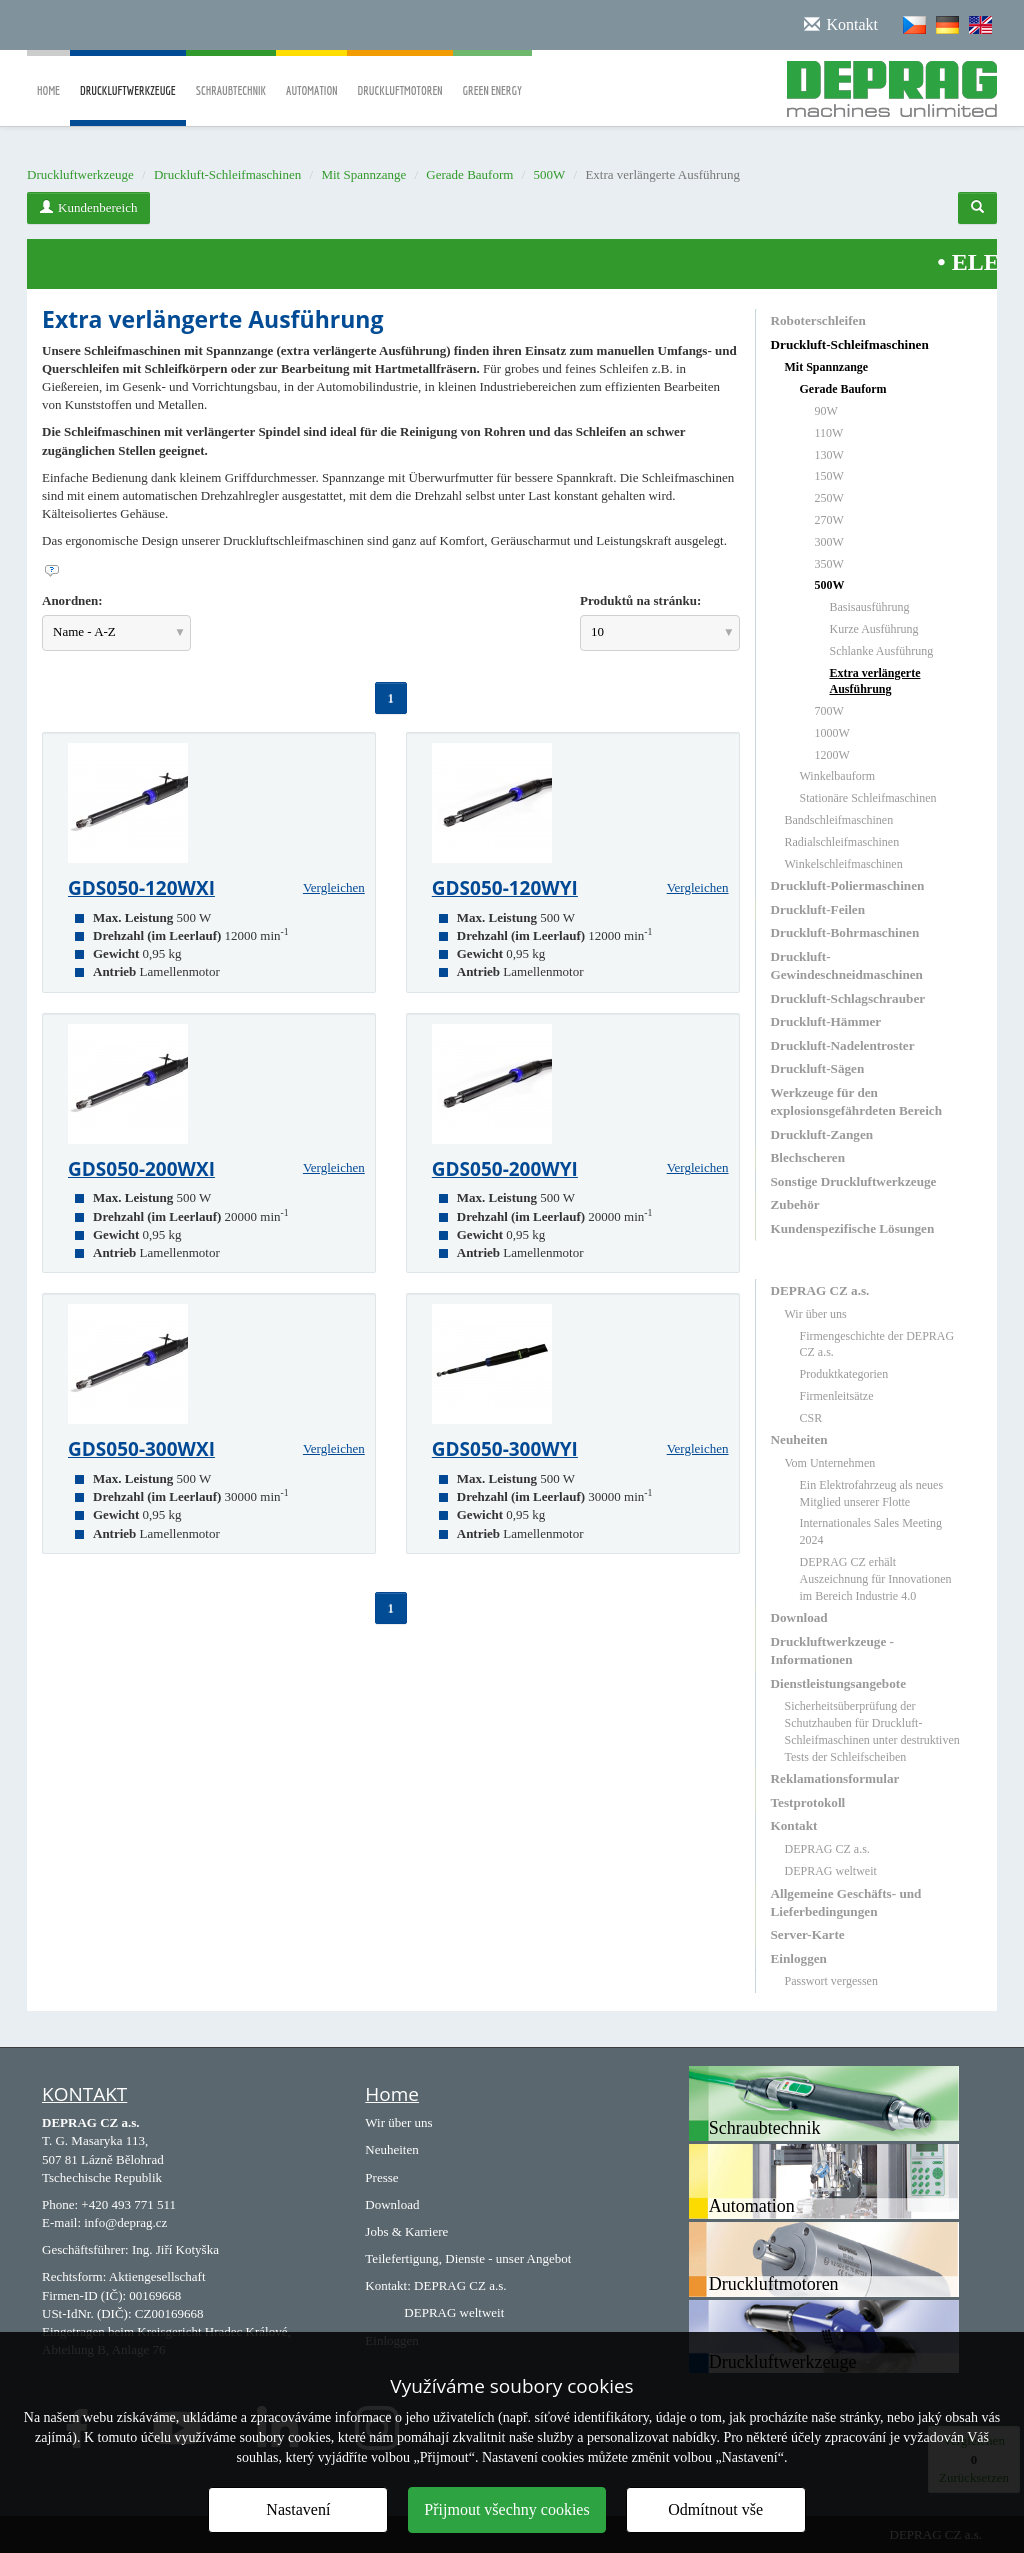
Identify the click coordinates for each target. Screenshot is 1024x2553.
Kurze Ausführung (874, 629)
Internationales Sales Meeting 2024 (871, 1531)
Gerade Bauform (469, 174)
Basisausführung (870, 607)
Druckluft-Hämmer (826, 1021)
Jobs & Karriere (406, 2231)
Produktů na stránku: (640, 600)
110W (829, 433)
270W (829, 520)
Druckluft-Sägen (818, 1068)
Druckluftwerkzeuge (128, 105)
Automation (311, 76)
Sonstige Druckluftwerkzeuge (854, 1181)
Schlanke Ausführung (882, 651)
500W (549, 174)
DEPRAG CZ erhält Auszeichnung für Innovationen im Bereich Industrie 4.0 (876, 1579)
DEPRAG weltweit (831, 1871)
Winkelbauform (838, 776)
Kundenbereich (88, 207)
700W (829, 711)
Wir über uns (816, 1314)
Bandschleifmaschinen (839, 820)
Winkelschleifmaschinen (844, 864)
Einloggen (799, 1958)
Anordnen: (72, 600)
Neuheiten (799, 1439)
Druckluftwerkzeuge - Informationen (832, 1650)
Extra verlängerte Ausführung (875, 681)
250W (829, 498)
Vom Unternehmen (830, 1463)
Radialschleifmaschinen (842, 842)
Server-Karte (808, 1934)
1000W (832, 733)
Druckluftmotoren (399, 76)
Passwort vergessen (831, 1981)
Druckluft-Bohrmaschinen (845, 932)
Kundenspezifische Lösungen (853, 1228)
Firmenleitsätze (837, 1396)
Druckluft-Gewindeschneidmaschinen (847, 965)
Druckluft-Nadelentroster (843, 1045)
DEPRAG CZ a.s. (820, 1290)
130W (829, 455)
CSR (811, 1418)
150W (829, 476)
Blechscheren (808, 1157)
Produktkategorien (844, 1374)
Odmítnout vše (715, 2509)
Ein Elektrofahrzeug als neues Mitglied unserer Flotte (872, 1493)
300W (829, 542)
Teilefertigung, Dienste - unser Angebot (468, 2258)
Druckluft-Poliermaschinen (848, 885)
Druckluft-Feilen (818, 909)
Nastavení (298, 2509)
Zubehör (795, 1204)
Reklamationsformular (835, 1778)
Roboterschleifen (818, 320)
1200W (832, 755)
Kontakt (794, 1825)
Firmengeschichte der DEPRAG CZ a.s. (877, 1344)
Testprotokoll (808, 1802)
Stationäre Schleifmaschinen (868, 798)
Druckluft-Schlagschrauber (848, 998)
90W (826, 411)
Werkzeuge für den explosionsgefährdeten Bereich (857, 1101)
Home (48, 76)
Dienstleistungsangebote (839, 1683)
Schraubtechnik (231, 76)
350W (829, 564)
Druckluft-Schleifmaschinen (227, 174)
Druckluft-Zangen (822, 1134)
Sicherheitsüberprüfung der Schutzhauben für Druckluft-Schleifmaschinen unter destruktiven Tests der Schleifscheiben (872, 1731)
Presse (381, 2177)
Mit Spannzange (363, 174)
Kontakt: (388, 2285)
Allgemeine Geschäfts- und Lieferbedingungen (846, 1902)
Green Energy (492, 76)
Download (799, 1617)
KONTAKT (84, 2094)
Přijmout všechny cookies (506, 2509)
